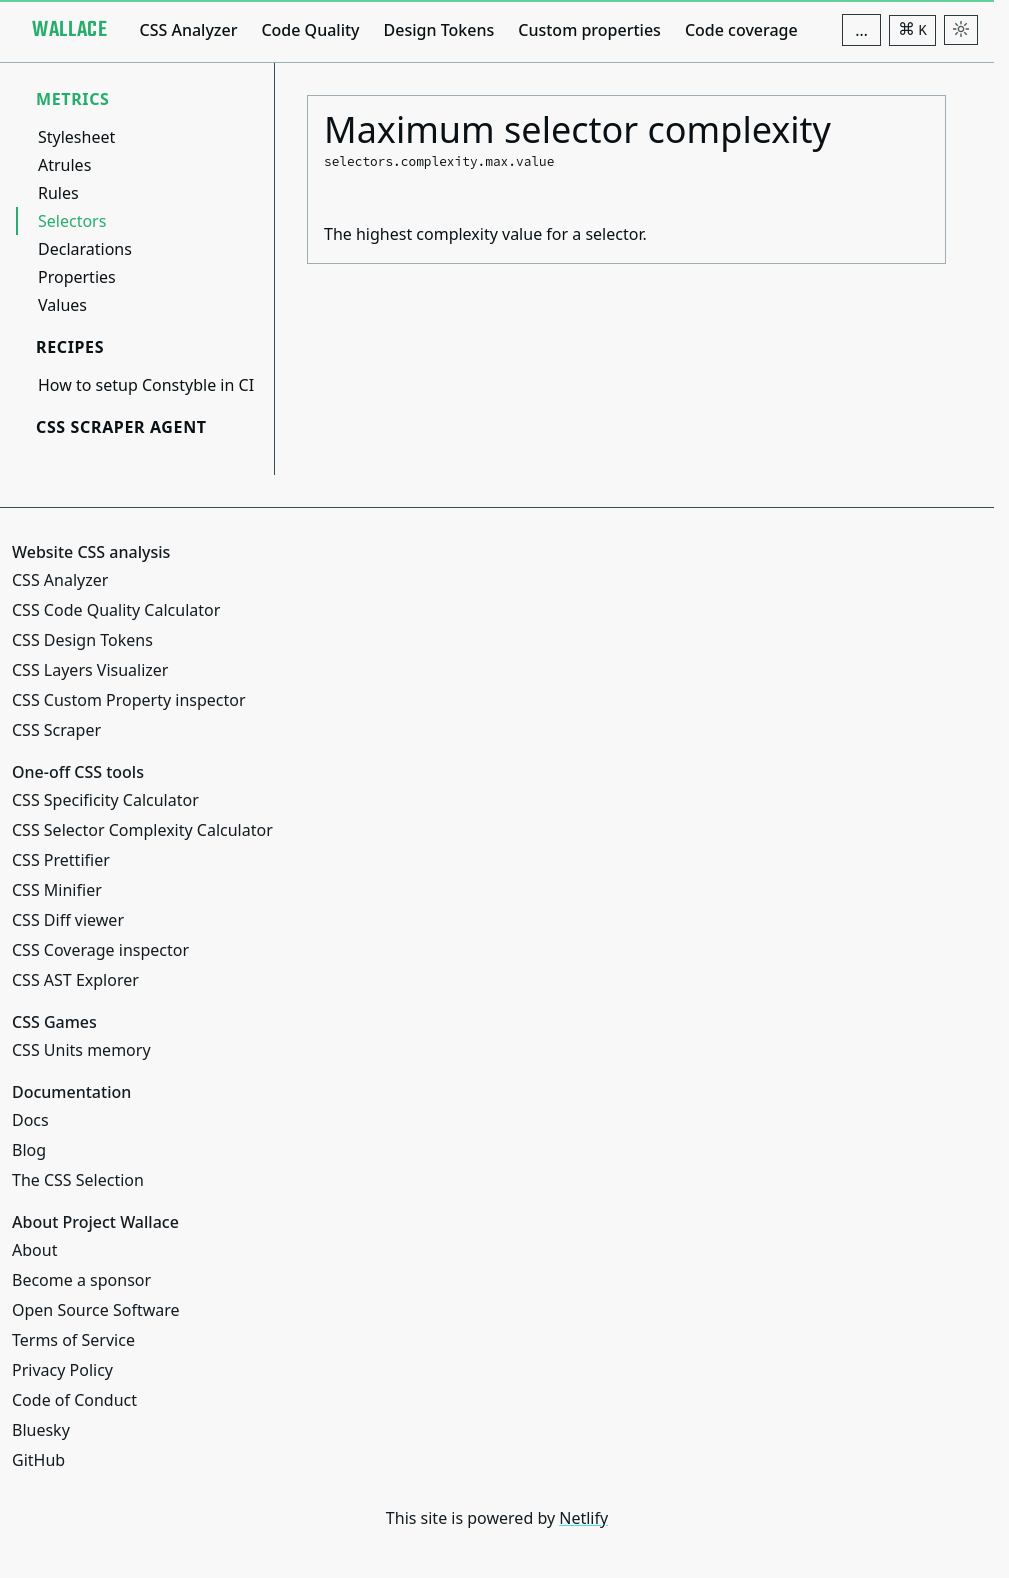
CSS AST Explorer (75, 980)
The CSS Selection (78, 1180)
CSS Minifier (57, 890)
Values (62, 305)
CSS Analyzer (188, 30)
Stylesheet (76, 137)
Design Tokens (439, 30)
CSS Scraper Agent (121, 427)
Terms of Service (73, 1340)
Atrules (64, 165)
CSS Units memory (81, 1050)
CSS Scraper (56, 730)
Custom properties (589, 30)
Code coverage (741, 30)
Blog (29, 1150)
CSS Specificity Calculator (105, 800)
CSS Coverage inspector (100, 950)
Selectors (72, 221)
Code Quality (310, 30)
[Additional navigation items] (861, 30)
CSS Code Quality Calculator (116, 610)
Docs (30, 1120)
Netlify (583, 1518)
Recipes (70, 347)
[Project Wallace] (69, 30)
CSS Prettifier (61, 860)
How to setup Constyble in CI (146, 385)
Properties (77, 277)
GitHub (38, 1460)
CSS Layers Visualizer (90, 670)
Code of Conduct (74, 1400)
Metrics (73, 99)
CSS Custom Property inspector (129, 700)
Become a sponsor (81, 1280)
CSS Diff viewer (68, 920)
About (34, 1250)
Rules (58, 193)
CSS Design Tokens (82, 640)
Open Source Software (96, 1310)
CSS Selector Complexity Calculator (142, 830)
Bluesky (41, 1430)
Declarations (85, 249)
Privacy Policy (62, 1370)
